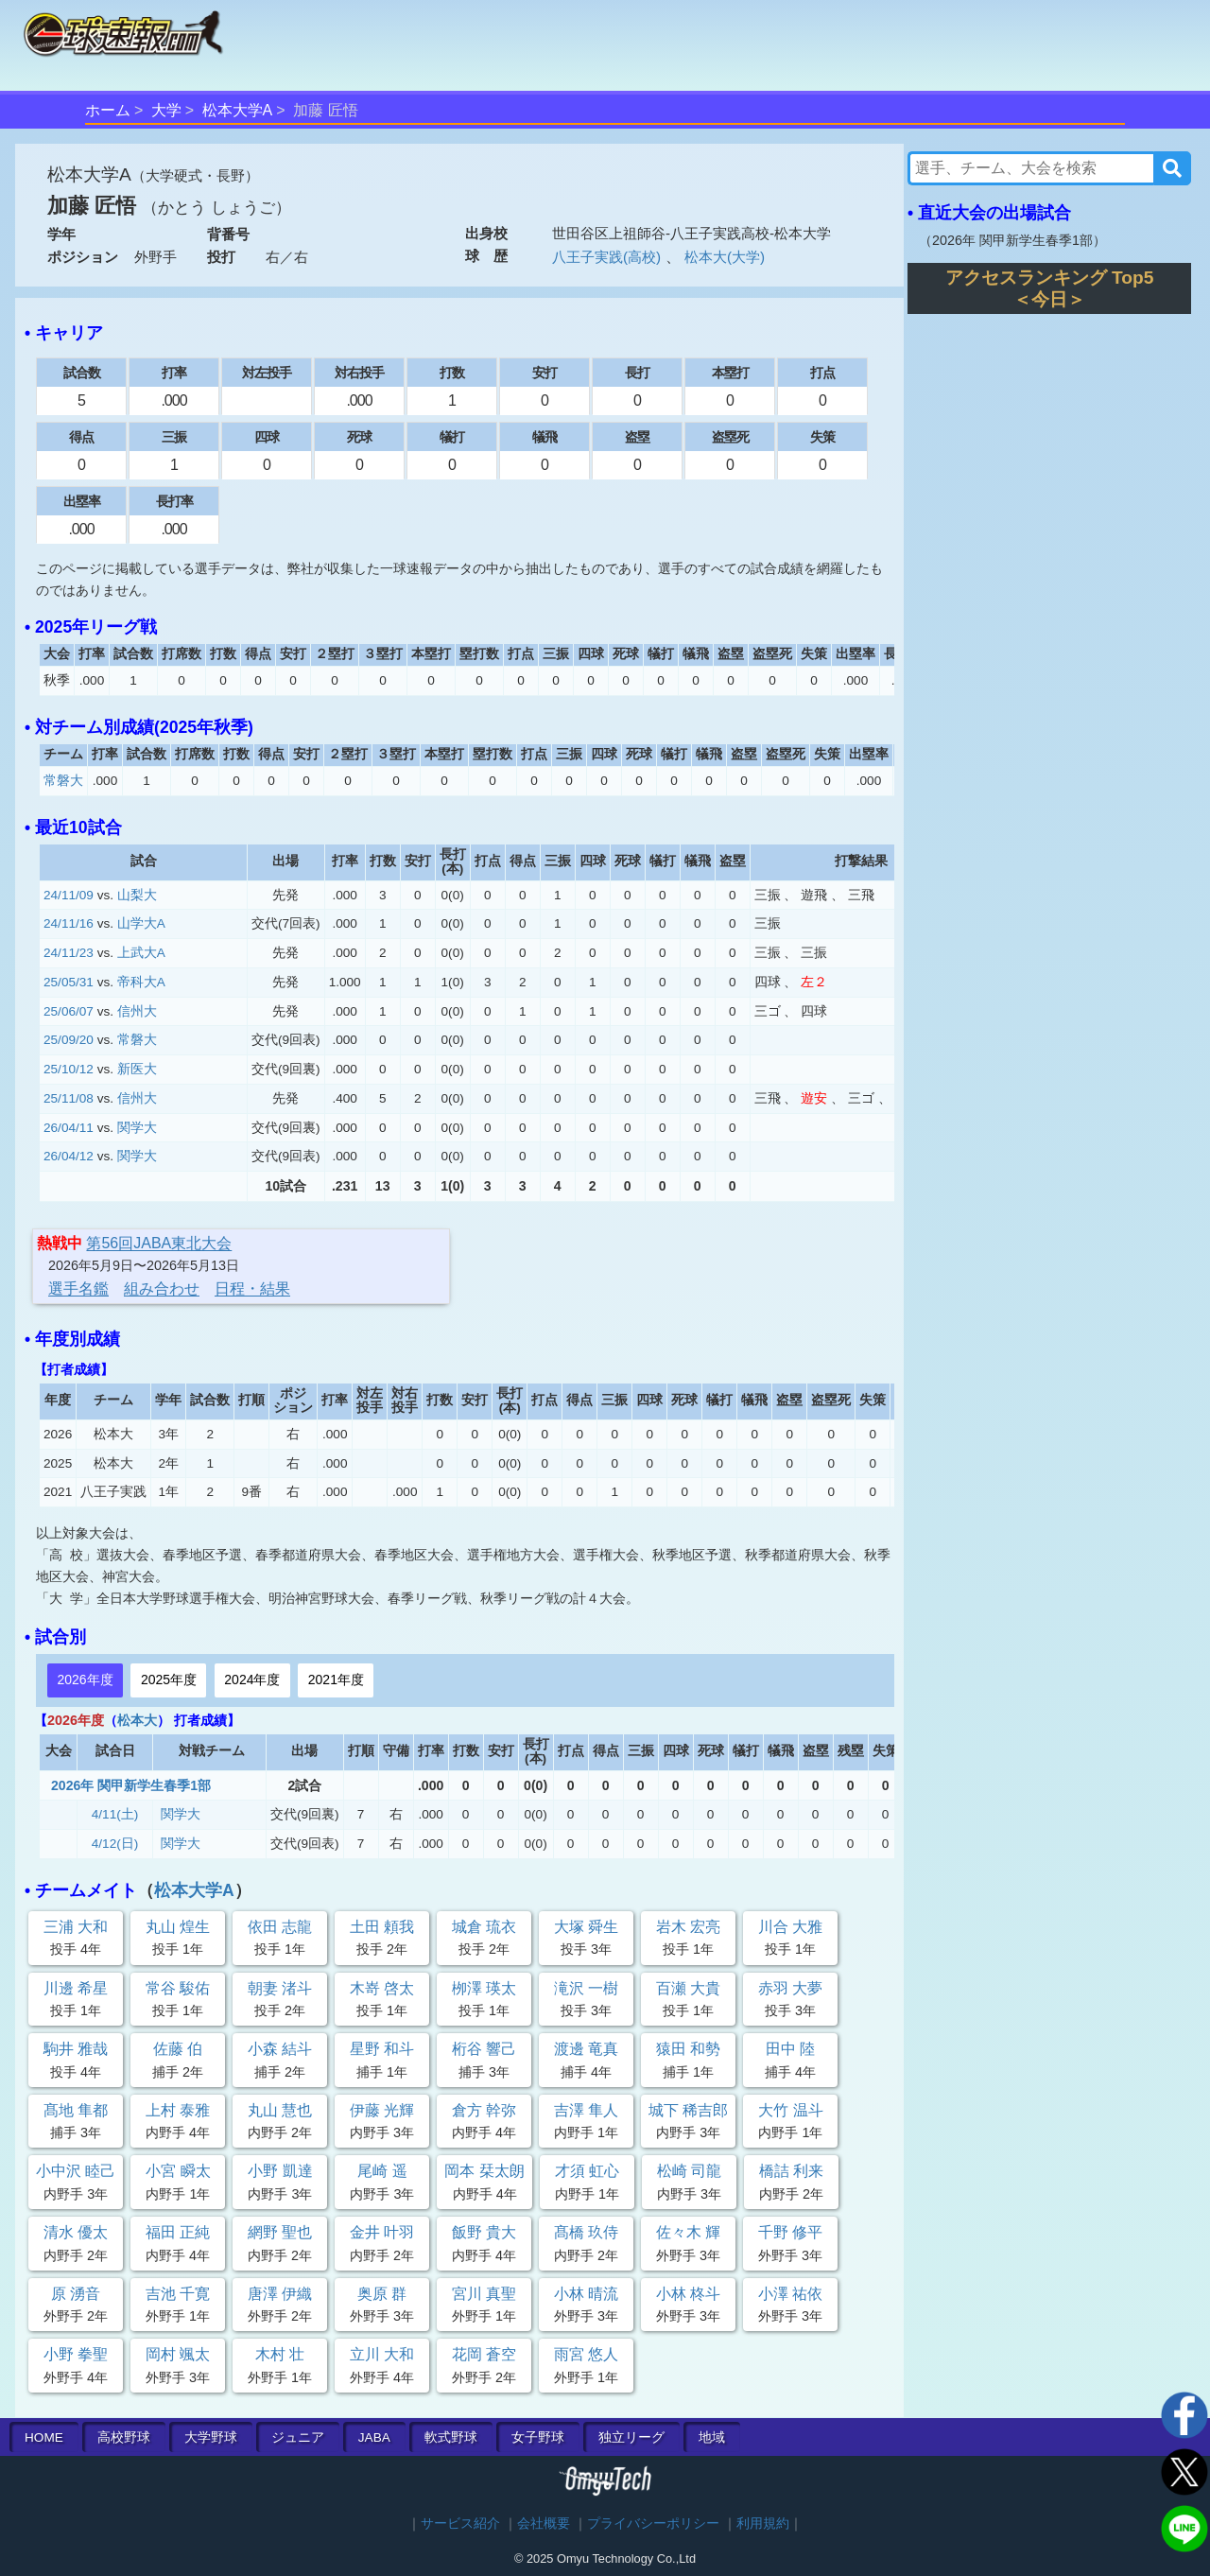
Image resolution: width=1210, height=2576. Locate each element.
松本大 (137, 1720)
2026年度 (84, 1679)
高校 (123, 2437)
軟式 (450, 2437)
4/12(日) (115, 1843)
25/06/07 (68, 1011)
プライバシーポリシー (653, 2523)
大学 (166, 110)
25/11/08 (68, 1098)
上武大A (141, 953)
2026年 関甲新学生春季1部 (131, 1785)
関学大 (137, 1128)
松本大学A (237, 110)
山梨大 (137, 895)
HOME (44, 2437)
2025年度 (169, 1679)
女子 (537, 2437)
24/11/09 (68, 895)
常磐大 (63, 781)
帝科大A (141, 982)
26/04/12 (68, 1156)
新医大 (137, 1069)
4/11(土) (115, 1814)
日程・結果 (252, 1288)
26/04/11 (68, 1128)
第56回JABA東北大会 (159, 1243)
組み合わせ (161, 1288)
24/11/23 (68, 953)
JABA (374, 2437)
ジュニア (297, 2437)
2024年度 (252, 1679)
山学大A (141, 923)
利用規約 (762, 2523)
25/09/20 (68, 1040)
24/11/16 (68, 923)
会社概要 (543, 2523)
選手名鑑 (78, 1288)
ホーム (107, 110)
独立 (631, 2437)
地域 (712, 2437)
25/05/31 (68, 982)
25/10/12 (68, 1069)
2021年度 (336, 1679)
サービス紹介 (460, 2523)
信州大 (137, 1011)
